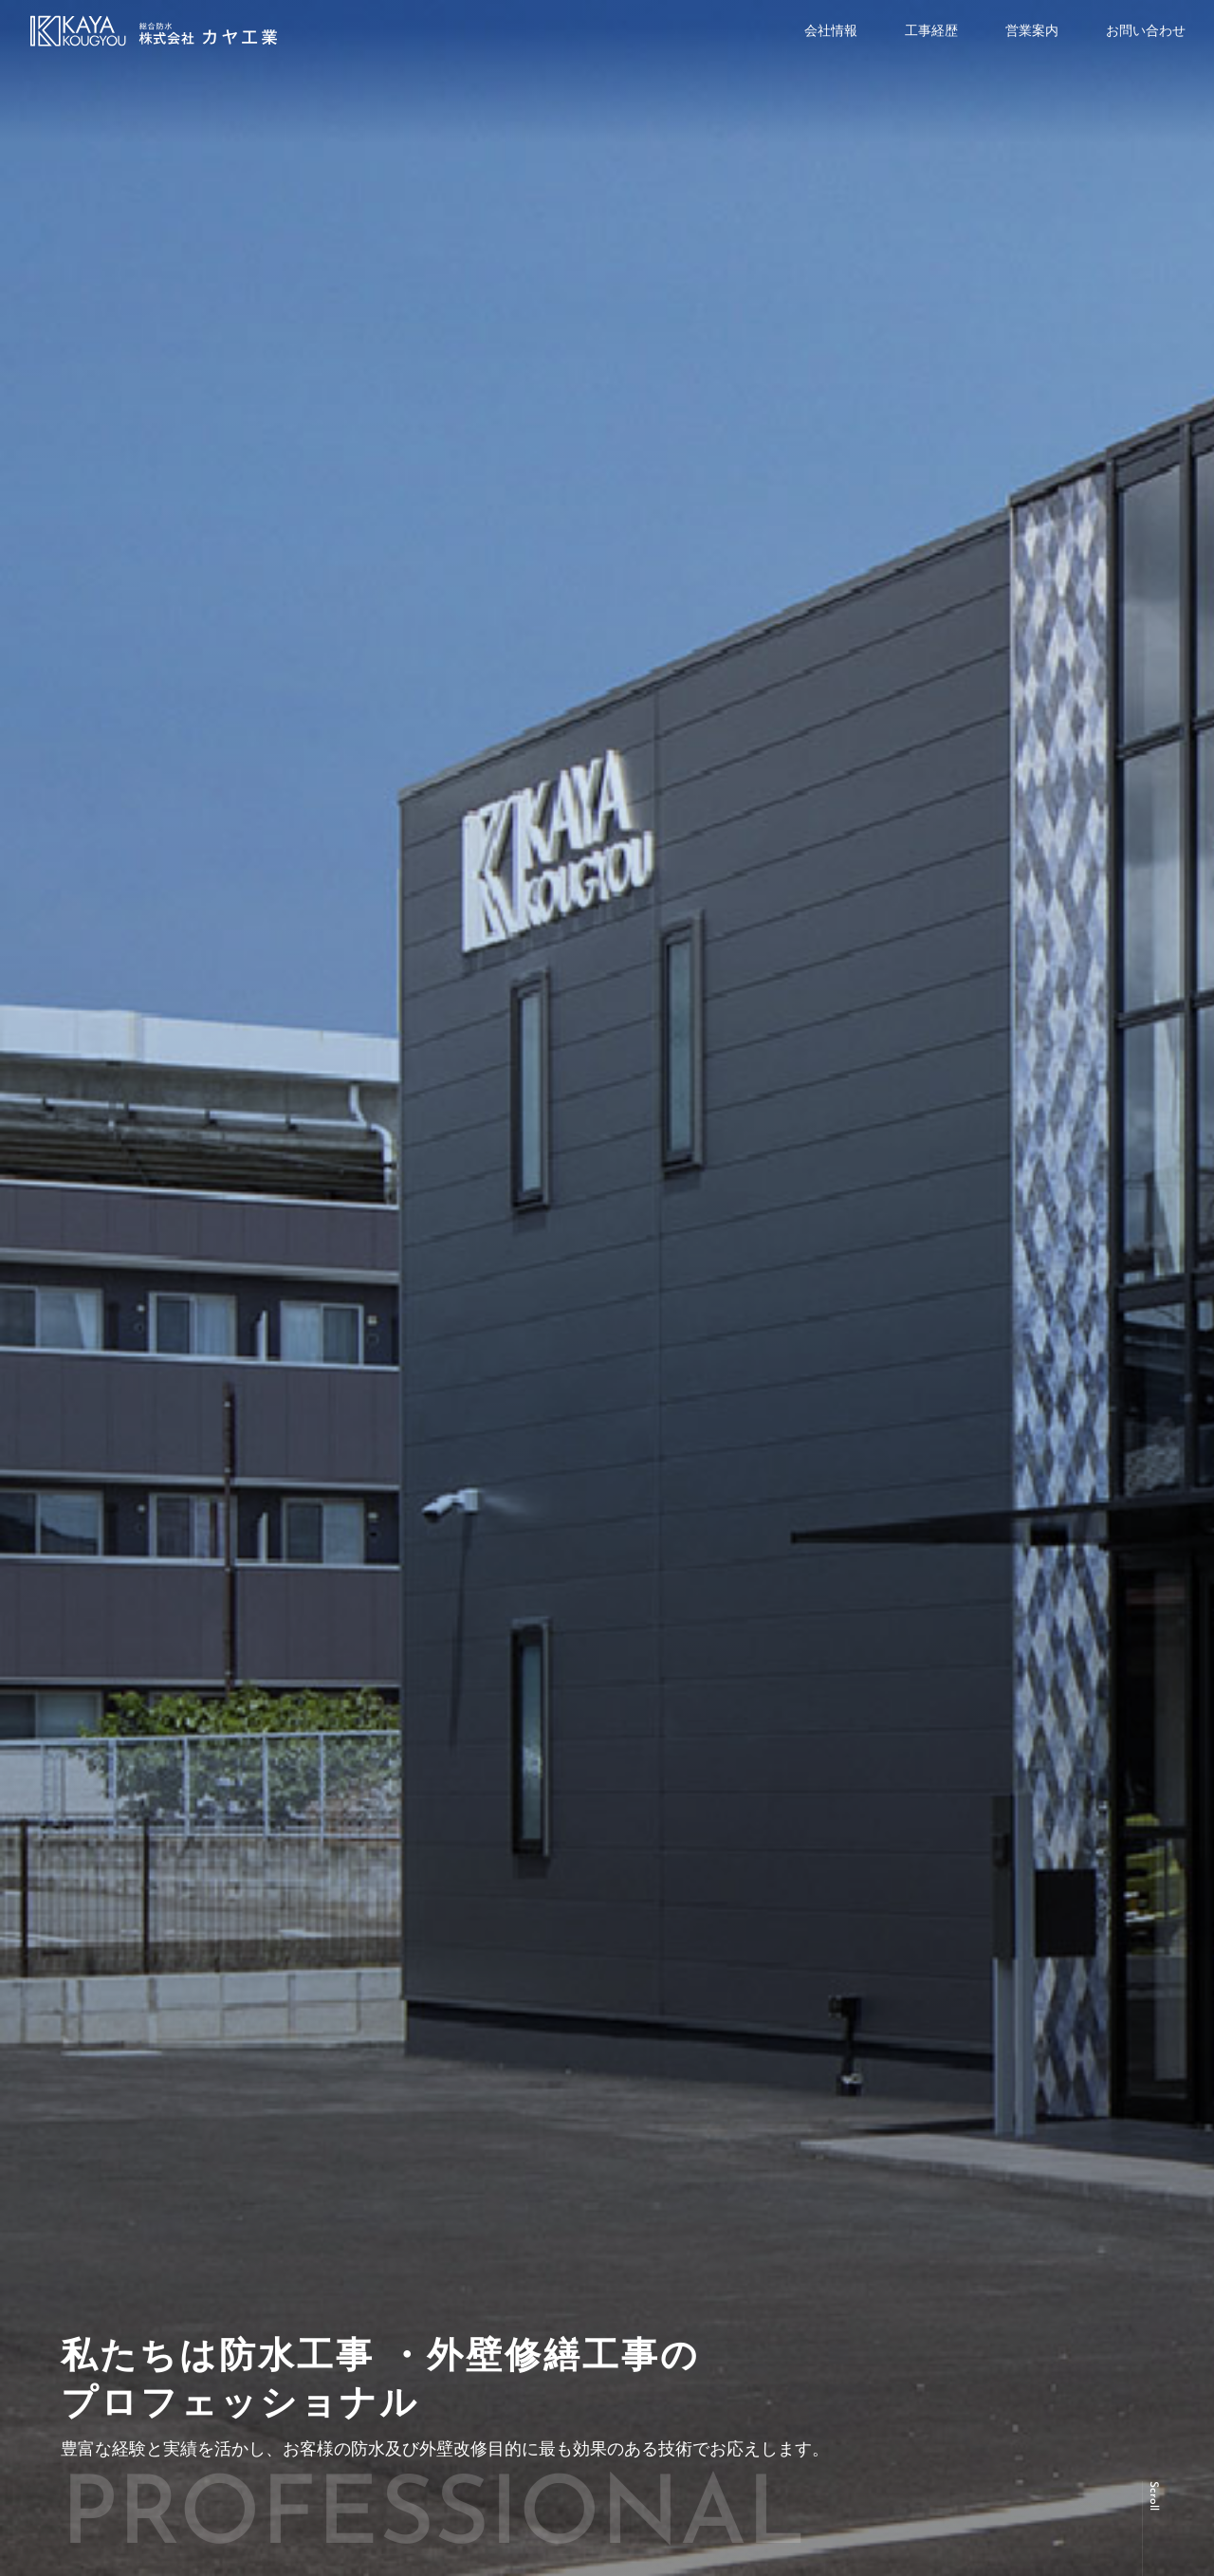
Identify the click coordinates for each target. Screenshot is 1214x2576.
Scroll (1153, 2496)
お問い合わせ (1146, 30)
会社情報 (830, 30)
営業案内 (1031, 30)
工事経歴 (931, 30)
